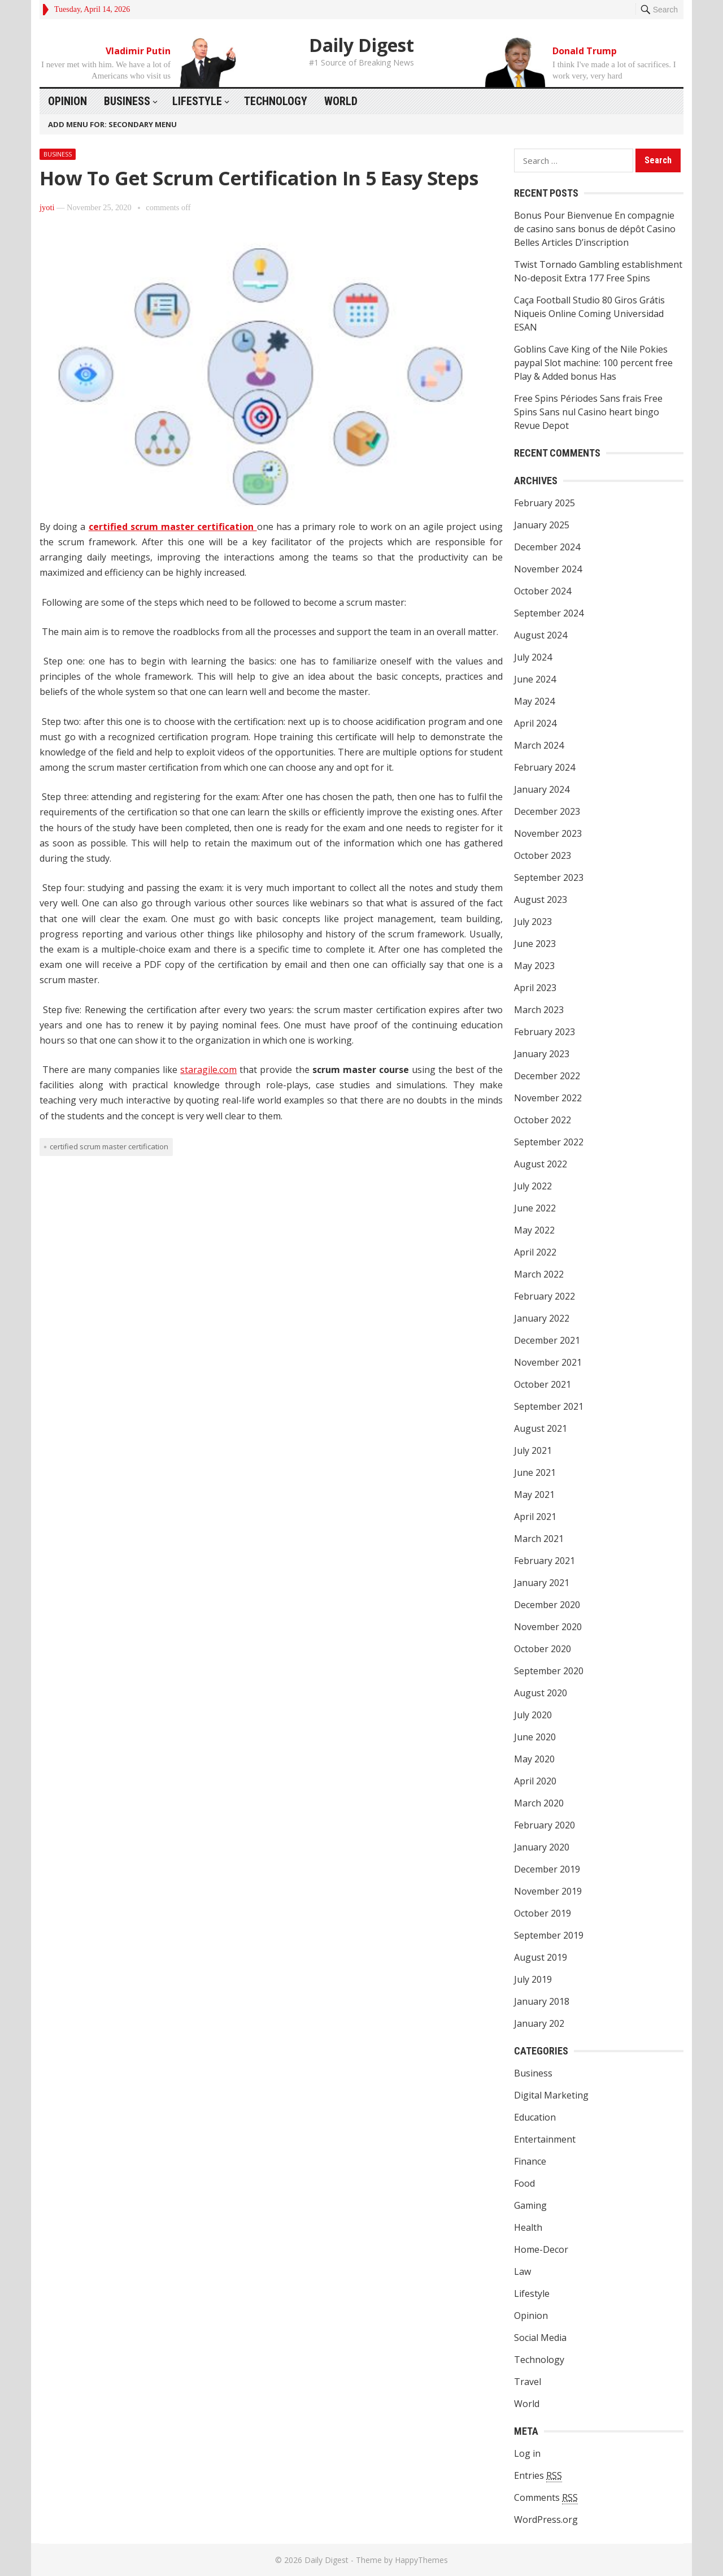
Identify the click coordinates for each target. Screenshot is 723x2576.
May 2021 (534, 1494)
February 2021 (544, 1560)
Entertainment (545, 2139)
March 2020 (539, 1803)
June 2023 (535, 943)
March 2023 (539, 1010)
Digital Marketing (551, 2095)
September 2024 (548, 613)
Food (524, 2183)
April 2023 (535, 987)
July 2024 (533, 657)
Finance (530, 2161)
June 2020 (535, 1737)
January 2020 (541, 1847)
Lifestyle (197, 101)
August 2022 (540, 1164)
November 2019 (548, 1891)
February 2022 (544, 1296)
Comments (546, 2497)
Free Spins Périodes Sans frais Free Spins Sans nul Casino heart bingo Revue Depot (588, 412)
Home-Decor (541, 2249)
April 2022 (535, 1252)
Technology (275, 101)
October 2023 (542, 855)
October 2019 (542, 1913)
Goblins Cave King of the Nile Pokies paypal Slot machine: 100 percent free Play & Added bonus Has (593, 363)
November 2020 (548, 1627)
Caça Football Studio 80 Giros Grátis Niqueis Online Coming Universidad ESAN (589, 313)
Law (522, 2271)
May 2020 (534, 1759)
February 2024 (544, 767)
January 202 (539, 2023)
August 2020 (540, 1693)
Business (127, 101)
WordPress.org (546, 2519)
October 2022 (542, 1120)
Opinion (67, 101)
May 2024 (534, 701)
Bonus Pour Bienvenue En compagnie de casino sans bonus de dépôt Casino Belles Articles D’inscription (595, 229)
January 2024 (541, 789)
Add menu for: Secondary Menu (112, 124)
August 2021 (540, 1428)
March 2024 (539, 745)
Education (535, 2117)
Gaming (530, 2205)
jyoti (47, 207)
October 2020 (542, 1649)
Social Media (540, 2337)
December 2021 (547, 1340)
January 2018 (541, 2001)
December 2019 (547, 1869)
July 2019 (533, 1979)
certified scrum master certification (173, 526)
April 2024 (535, 723)
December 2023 (547, 811)
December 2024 (547, 547)
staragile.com (208, 1069)
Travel (527, 2381)
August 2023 (540, 899)
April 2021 (535, 1516)
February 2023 (544, 1032)
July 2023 (533, 921)
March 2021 (539, 1538)
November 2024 (548, 569)
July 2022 (533, 1186)
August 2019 (540, 1957)
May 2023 (534, 965)
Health (528, 2227)
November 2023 (548, 833)
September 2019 (548, 1935)
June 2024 (535, 679)
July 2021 (533, 1450)
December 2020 (547, 1604)
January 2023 (541, 1054)
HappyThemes (421, 2560)
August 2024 (540, 635)
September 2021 (548, 1406)
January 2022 (541, 1318)
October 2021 (542, 1384)
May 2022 (534, 1230)
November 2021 (548, 1362)
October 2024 (542, 591)
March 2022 (539, 1274)
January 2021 (541, 1582)
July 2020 (533, 1715)
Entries (538, 2475)
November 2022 (548, 1098)
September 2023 (548, 877)
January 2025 (541, 525)
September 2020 (548, 1671)
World (341, 101)
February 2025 (544, 503)
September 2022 (548, 1142)
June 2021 (535, 1472)
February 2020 (544, 1825)
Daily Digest (361, 45)
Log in (527, 2453)
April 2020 (535, 1781)
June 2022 (535, 1208)
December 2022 (547, 1076)
